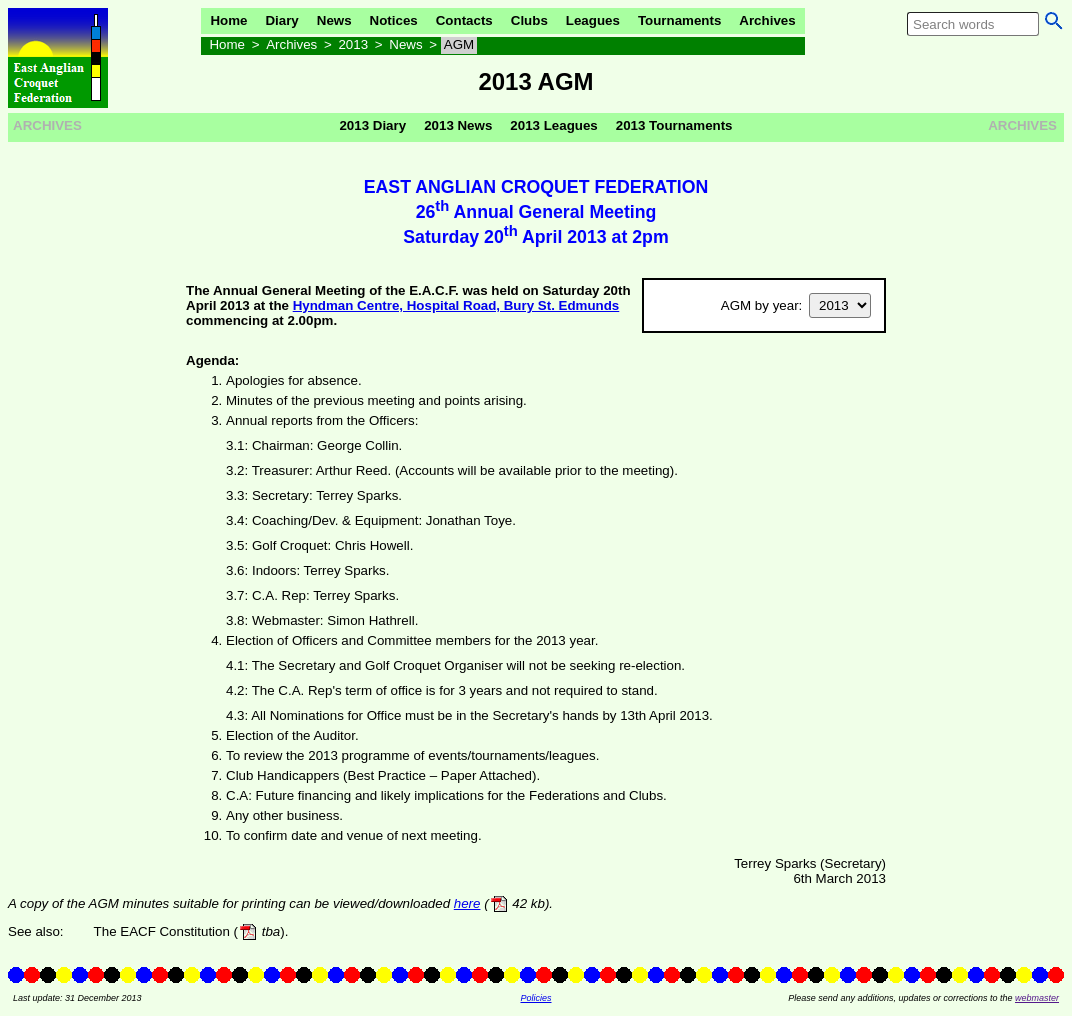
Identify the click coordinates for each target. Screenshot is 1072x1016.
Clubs (529, 20)
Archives (767, 20)
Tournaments (679, 20)
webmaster (1037, 998)
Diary (281, 20)
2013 (353, 44)
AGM (459, 44)
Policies (535, 998)
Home (228, 20)
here (467, 903)
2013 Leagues (553, 125)
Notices (394, 20)
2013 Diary (372, 125)
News (334, 20)
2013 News (458, 125)
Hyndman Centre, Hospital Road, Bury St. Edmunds (456, 305)
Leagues (593, 20)
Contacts (464, 20)
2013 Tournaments (674, 125)
